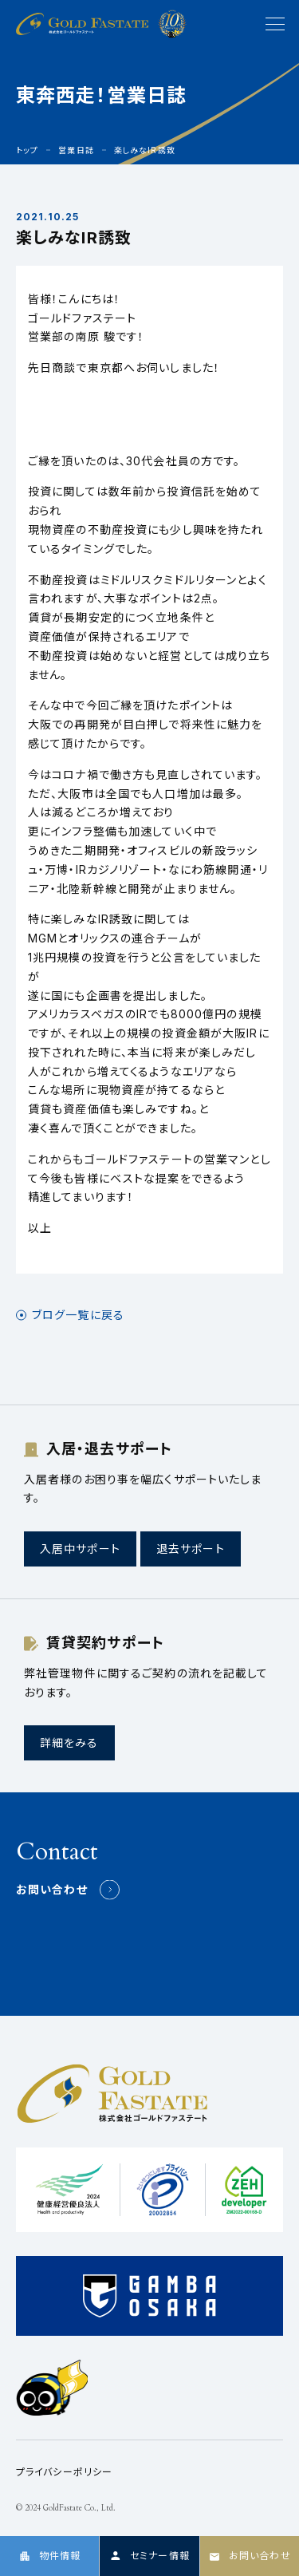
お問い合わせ (52, 1889)
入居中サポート (80, 1548)
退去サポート (190, 1548)
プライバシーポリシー (64, 2472)
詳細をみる (69, 1742)
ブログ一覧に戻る (78, 1315)
